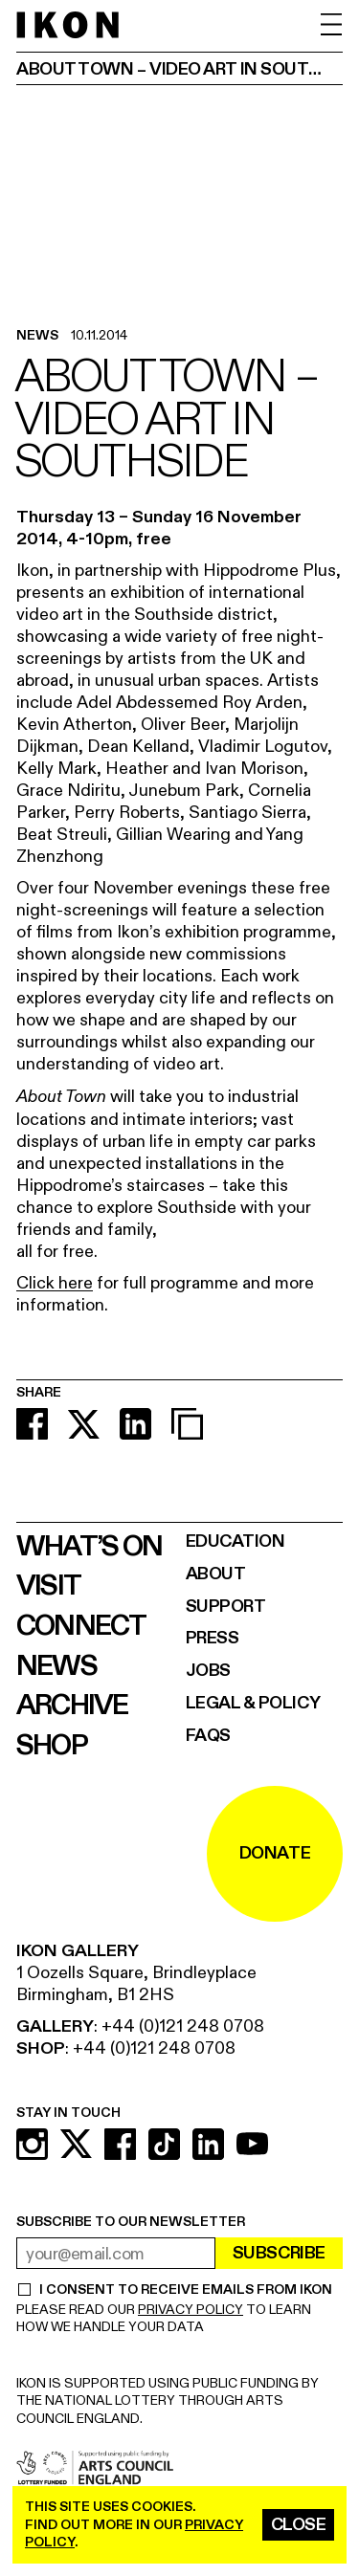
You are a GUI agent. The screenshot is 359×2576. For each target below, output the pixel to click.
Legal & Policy (253, 1703)
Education (235, 1541)
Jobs (208, 1671)
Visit (48, 1586)
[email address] (115, 2253)
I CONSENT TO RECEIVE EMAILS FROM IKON (185, 2290)
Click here (54, 1283)
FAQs (208, 1736)
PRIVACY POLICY (190, 2309)
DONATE (274, 1853)
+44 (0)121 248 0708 (182, 2026)
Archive (72, 1705)
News (56, 1666)
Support (226, 1607)
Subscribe (279, 2253)
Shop (51, 1745)
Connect (81, 1626)
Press (212, 1638)
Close (298, 2525)
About (216, 1574)
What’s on (89, 1546)
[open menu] (332, 24)
